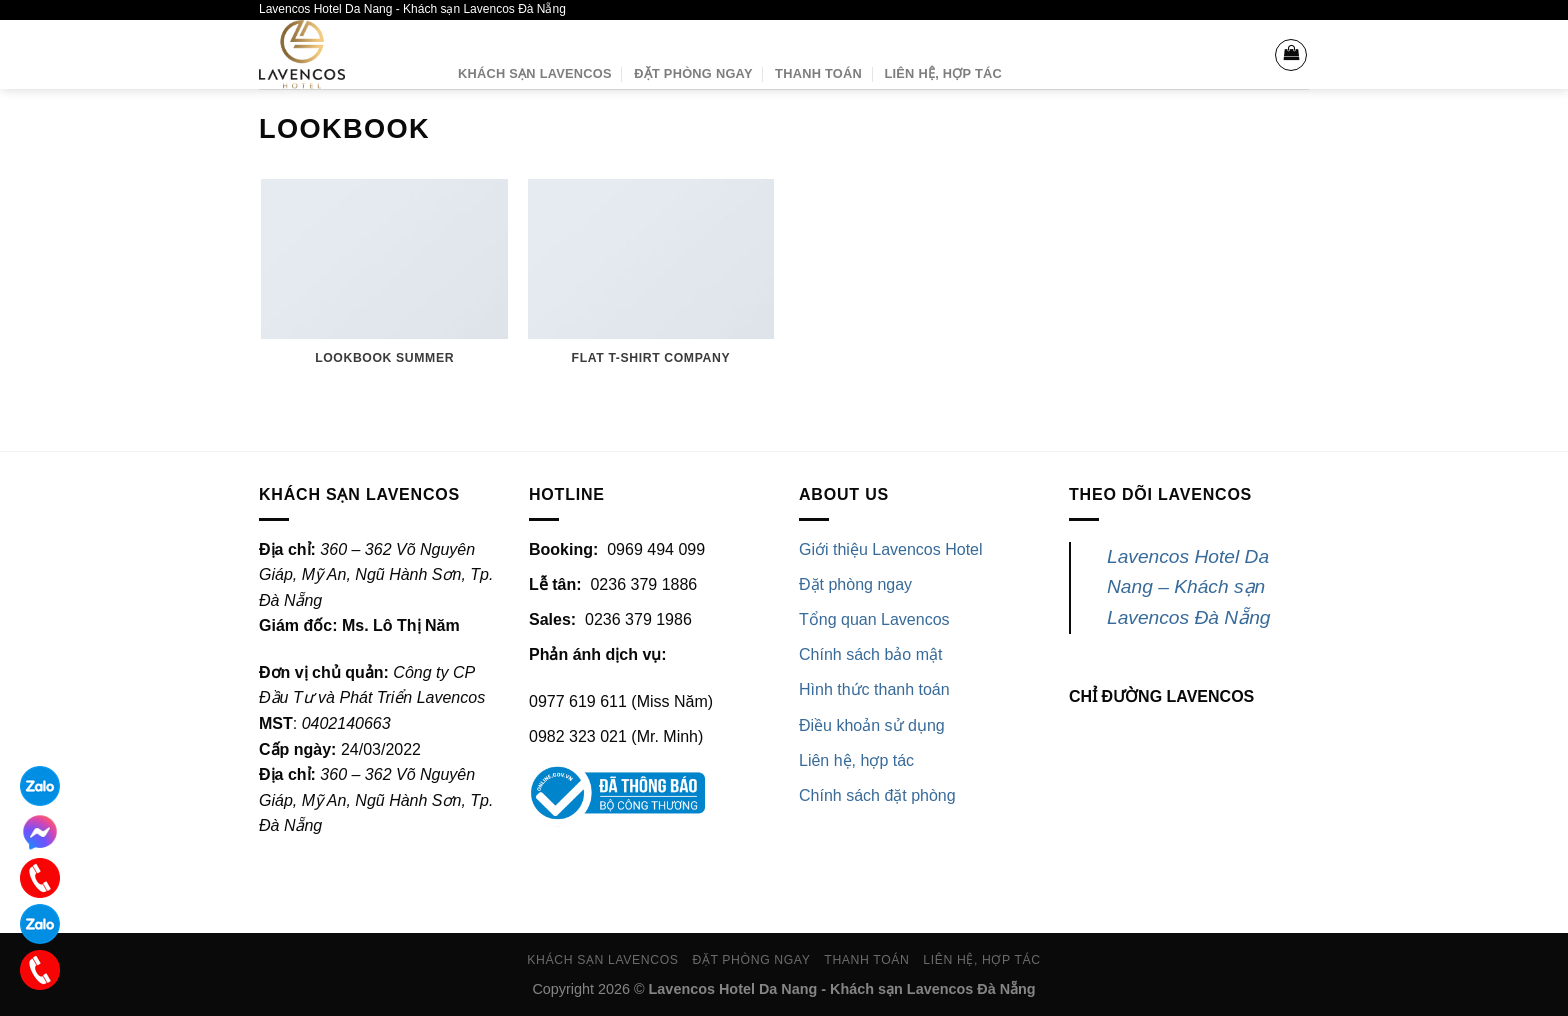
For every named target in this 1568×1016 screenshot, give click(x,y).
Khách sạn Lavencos (535, 73)
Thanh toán (818, 73)
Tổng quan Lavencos (874, 619)
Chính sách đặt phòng (877, 795)
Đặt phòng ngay (693, 73)
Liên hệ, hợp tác (856, 760)
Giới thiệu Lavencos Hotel (891, 549)
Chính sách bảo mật (870, 654)
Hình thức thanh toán (874, 689)
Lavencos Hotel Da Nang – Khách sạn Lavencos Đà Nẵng (1189, 587)
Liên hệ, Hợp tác (943, 73)
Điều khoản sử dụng (872, 725)
